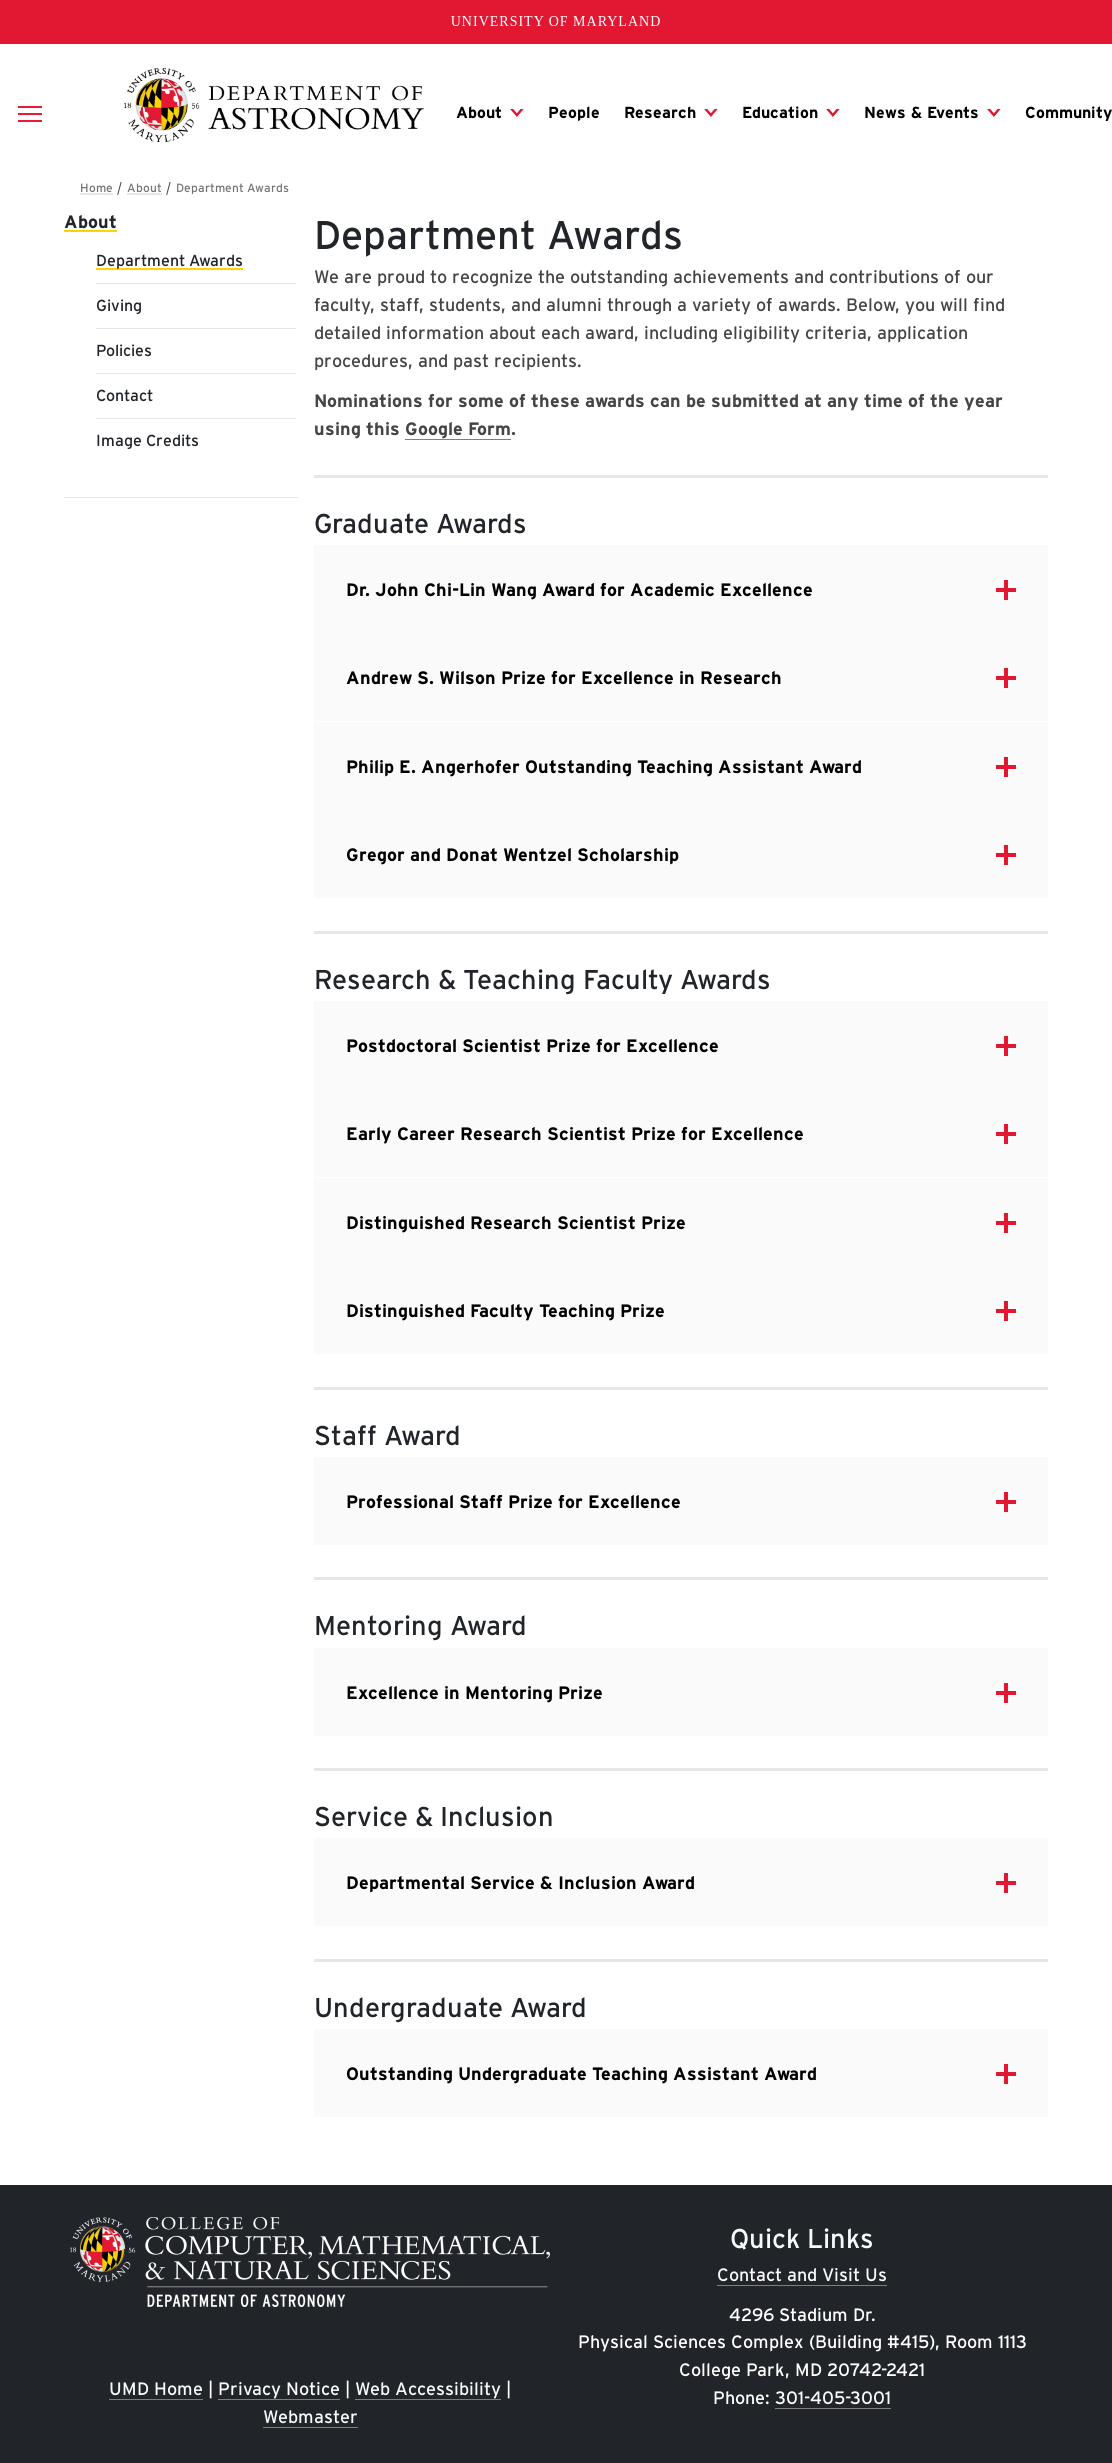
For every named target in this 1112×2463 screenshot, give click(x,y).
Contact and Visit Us (802, 2274)
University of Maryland (556, 21)
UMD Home (156, 2388)
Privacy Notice (279, 2388)
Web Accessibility (428, 2388)
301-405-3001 (833, 2397)
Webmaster (310, 2416)
